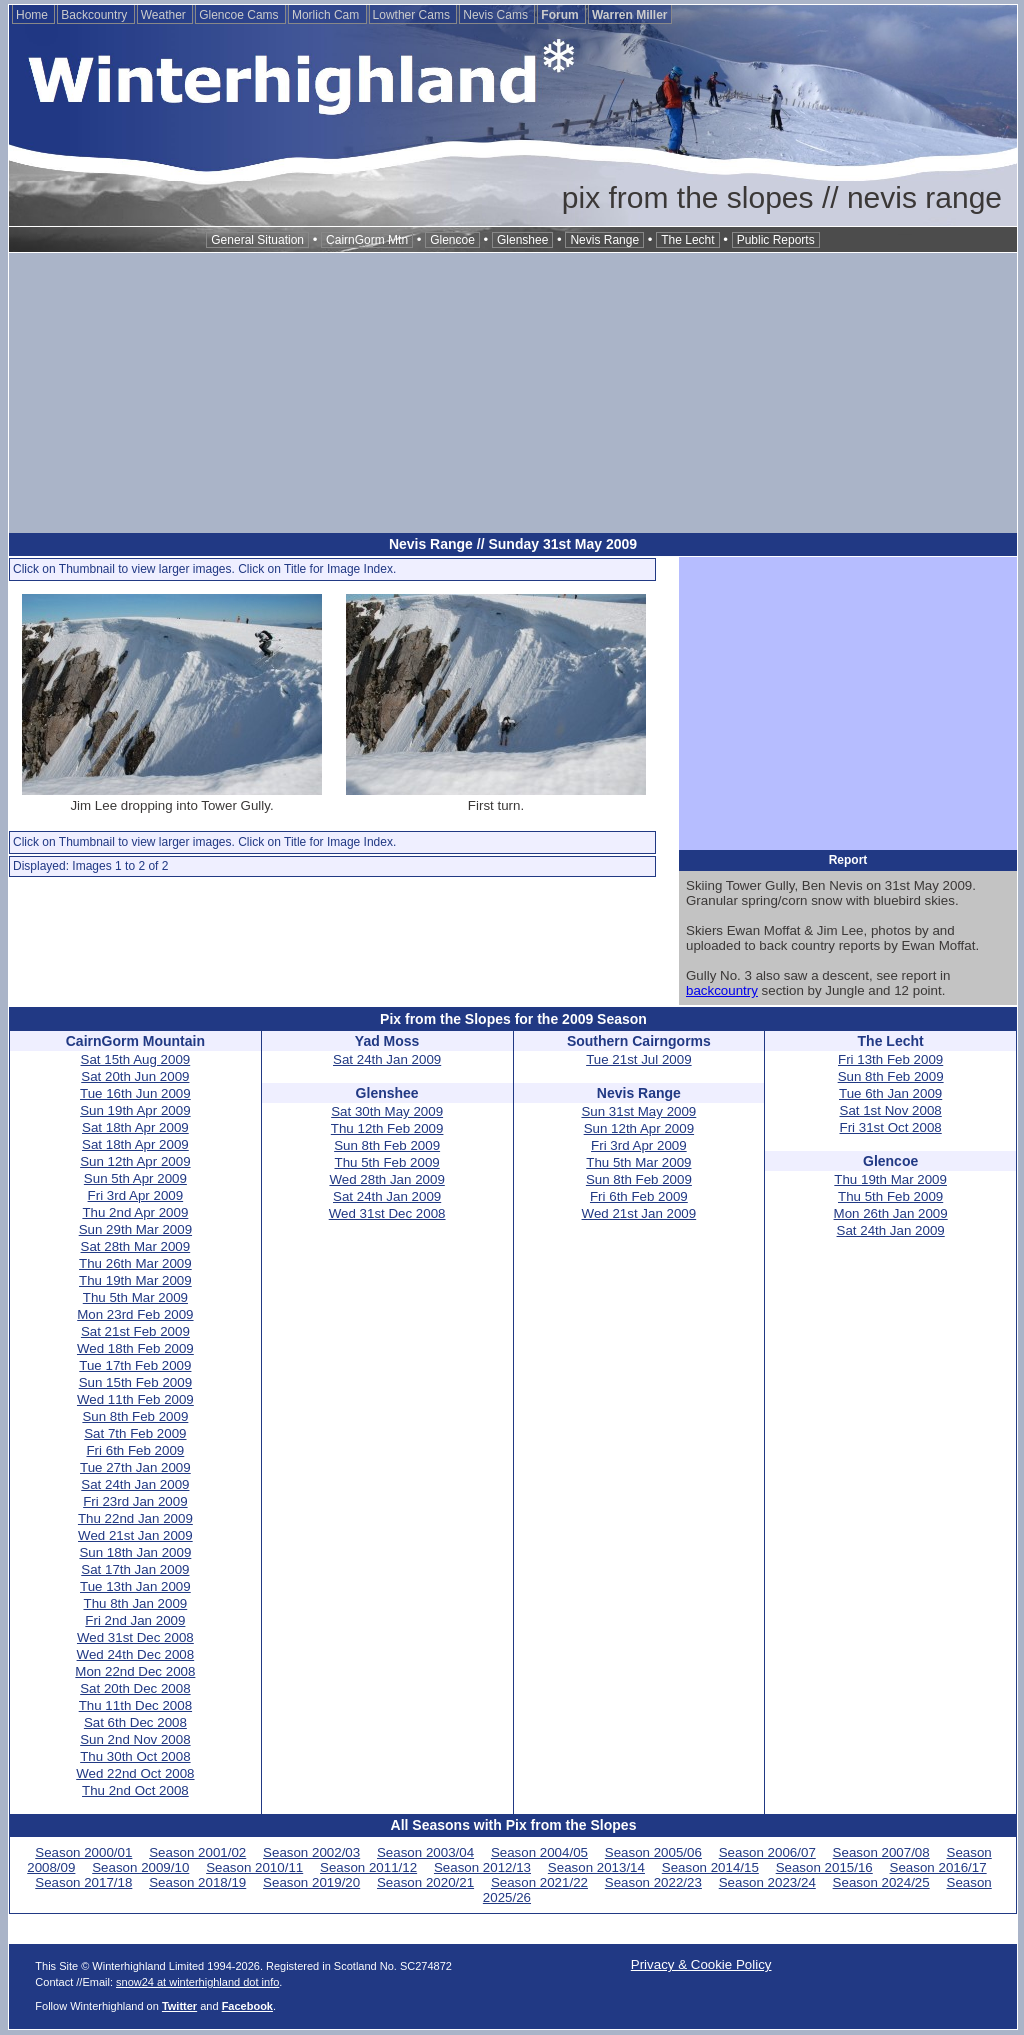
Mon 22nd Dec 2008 (135, 1671)
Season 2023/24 (767, 1882)
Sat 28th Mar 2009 (136, 1246)
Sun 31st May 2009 (638, 1111)
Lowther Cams (413, 15)
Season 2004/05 (539, 1852)
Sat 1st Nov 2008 (891, 1110)
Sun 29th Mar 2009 (135, 1229)
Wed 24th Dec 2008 (136, 1654)
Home (33, 15)
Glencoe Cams (240, 15)
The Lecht (687, 240)
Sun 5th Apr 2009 (135, 1178)
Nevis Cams (497, 15)
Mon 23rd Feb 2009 (135, 1314)
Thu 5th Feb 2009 (387, 1162)
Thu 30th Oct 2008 (135, 1756)
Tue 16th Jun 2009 (135, 1093)
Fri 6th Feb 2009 (135, 1450)
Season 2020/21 (425, 1882)
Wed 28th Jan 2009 (386, 1179)
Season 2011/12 (368, 1867)
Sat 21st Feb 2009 (135, 1331)
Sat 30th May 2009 (387, 1111)
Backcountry (95, 15)
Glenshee (522, 240)
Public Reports (776, 240)
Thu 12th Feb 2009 (387, 1128)
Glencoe (452, 240)
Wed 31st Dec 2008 (135, 1637)
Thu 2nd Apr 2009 (135, 1212)
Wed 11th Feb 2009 (135, 1399)
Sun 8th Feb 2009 (135, 1416)
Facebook (247, 2006)
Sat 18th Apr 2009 (135, 1127)
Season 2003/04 (425, 1852)
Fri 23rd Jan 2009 (135, 1501)
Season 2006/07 (767, 1852)
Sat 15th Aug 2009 (136, 1059)
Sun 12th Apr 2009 (135, 1161)
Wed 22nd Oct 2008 (135, 1773)
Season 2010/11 (254, 1867)
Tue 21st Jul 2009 (638, 1059)
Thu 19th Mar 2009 (135, 1280)
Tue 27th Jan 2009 (135, 1467)
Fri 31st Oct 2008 (891, 1127)
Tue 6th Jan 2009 (890, 1093)
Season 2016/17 (938, 1867)
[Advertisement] (513, 393)
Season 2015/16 (824, 1867)
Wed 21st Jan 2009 (135, 1535)
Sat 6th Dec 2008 (135, 1722)
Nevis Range (604, 240)
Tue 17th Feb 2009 (135, 1365)
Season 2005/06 (653, 1852)
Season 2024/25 (881, 1882)
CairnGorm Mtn (367, 240)
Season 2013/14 (596, 1867)
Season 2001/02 (197, 1852)
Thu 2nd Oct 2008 (135, 1790)
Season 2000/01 (83, 1852)
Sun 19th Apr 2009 (135, 1110)
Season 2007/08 (881, 1852)
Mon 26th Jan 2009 (891, 1213)
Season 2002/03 (311, 1852)
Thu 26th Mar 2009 (135, 1263)
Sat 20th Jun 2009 (135, 1076)
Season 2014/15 (710, 1867)
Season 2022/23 (653, 1882)
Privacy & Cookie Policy (701, 1964)
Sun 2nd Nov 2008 (135, 1739)
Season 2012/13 (482, 1867)
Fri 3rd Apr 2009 (136, 1195)
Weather (165, 15)
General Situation (257, 240)
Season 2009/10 (140, 1867)
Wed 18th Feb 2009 (135, 1348)
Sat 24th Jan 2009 (135, 1484)
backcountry (722, 990)
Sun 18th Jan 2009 (135, 1552)
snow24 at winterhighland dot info (197, 1982)
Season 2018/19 (197, 1882)
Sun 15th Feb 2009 (135, 1382)
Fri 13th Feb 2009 (890, 1059)
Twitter (179, 2006)
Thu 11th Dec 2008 (135, 1705)
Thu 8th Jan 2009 (136, 1603)
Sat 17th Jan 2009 (135, 1569)
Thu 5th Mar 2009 (135, 1297)
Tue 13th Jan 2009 (135, 1586)
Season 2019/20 (311, 1882)
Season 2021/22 (539, 1882)
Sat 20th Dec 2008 (135, 1688)
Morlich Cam (327, 15)
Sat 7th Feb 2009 (135, 1433)
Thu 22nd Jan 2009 (135, 1518)
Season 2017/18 (83, 1882)
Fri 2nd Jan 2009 (135, 1620)
